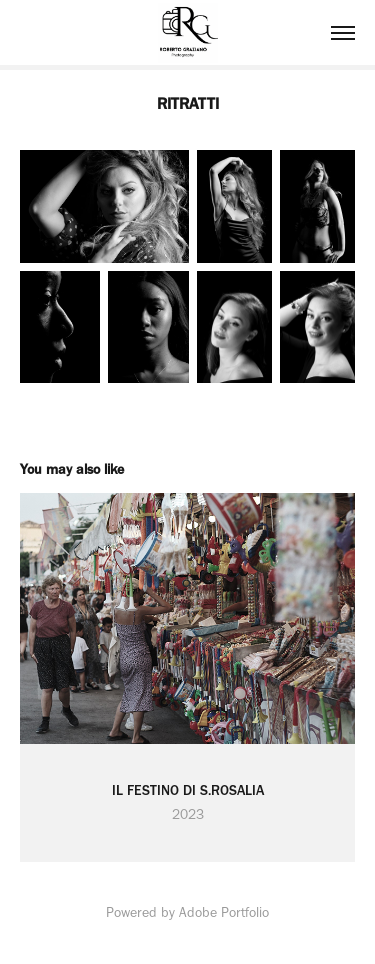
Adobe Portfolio (224, 912)
